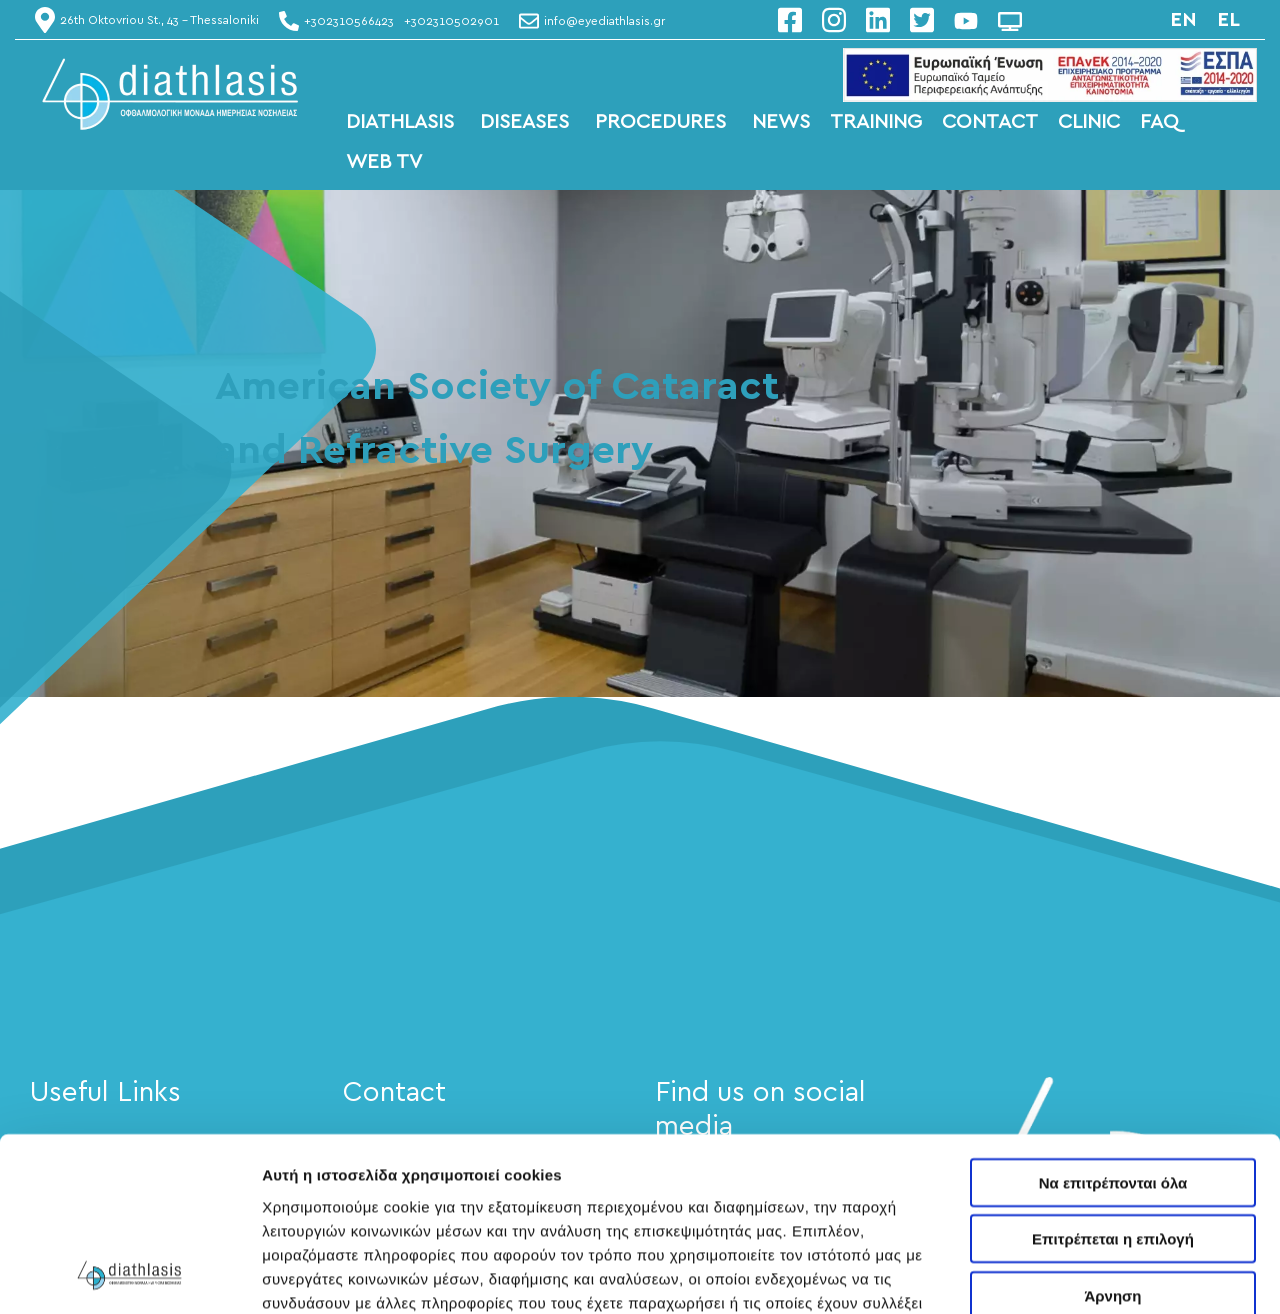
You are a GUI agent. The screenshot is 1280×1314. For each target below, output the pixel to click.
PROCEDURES (663, 122)
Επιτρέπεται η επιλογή (1113, 1076)
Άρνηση (1112, 1132)
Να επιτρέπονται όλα (1113, 1019)
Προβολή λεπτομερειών (348, 1274)
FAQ (1159, 122)
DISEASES (527, 122)
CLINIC (1089, 122)
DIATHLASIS (403, 122)
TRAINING (876, 122)
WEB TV (384, 162)
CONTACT (990, 122)
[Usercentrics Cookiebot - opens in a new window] (129, 1275)
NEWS (781, 122)
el (1228, 20)
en (1183, 20)
